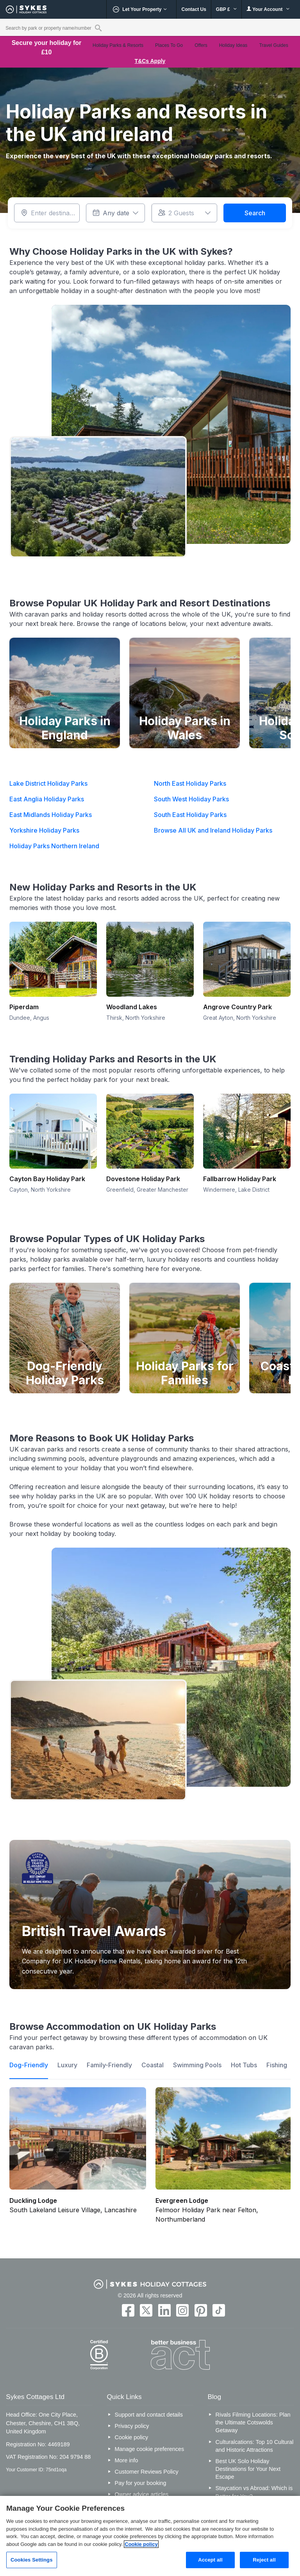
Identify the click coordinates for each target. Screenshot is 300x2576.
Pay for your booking (140, 2483)
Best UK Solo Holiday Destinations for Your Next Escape (248, 2469)
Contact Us (193, 9)
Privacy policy (132, 2426)
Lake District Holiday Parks (48, 783)
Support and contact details (149, 2415)
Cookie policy (131, 2437)
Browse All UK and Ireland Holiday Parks (213, 830)
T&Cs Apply (150, 61)
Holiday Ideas (233, 45)
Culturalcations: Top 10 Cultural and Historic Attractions (255, 2446)
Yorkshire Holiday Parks (44, 830)
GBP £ (226, 9)
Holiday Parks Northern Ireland (54, 846)
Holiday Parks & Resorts (118, 45)
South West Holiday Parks (191, 799)
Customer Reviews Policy (147, 2472)
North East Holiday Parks (190, 783)
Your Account (267, 9)
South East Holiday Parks (190, 815)
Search (255, 213)
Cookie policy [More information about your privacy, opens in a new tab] (141, 2544)
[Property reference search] (98, 28)
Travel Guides (273, 45)
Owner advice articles (142, 2494)
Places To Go (169, 45)
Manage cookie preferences (149, 2449)
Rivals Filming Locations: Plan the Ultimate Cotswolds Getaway (253, 2422)
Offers (201, 45)
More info (126, 2460)
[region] (150, 2536)
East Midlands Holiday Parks (50, 815)
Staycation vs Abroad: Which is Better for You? (254, 2492)
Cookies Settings (32, 2560)
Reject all (264, 2560)
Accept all (210, 2560)
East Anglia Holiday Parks (46, 799)
